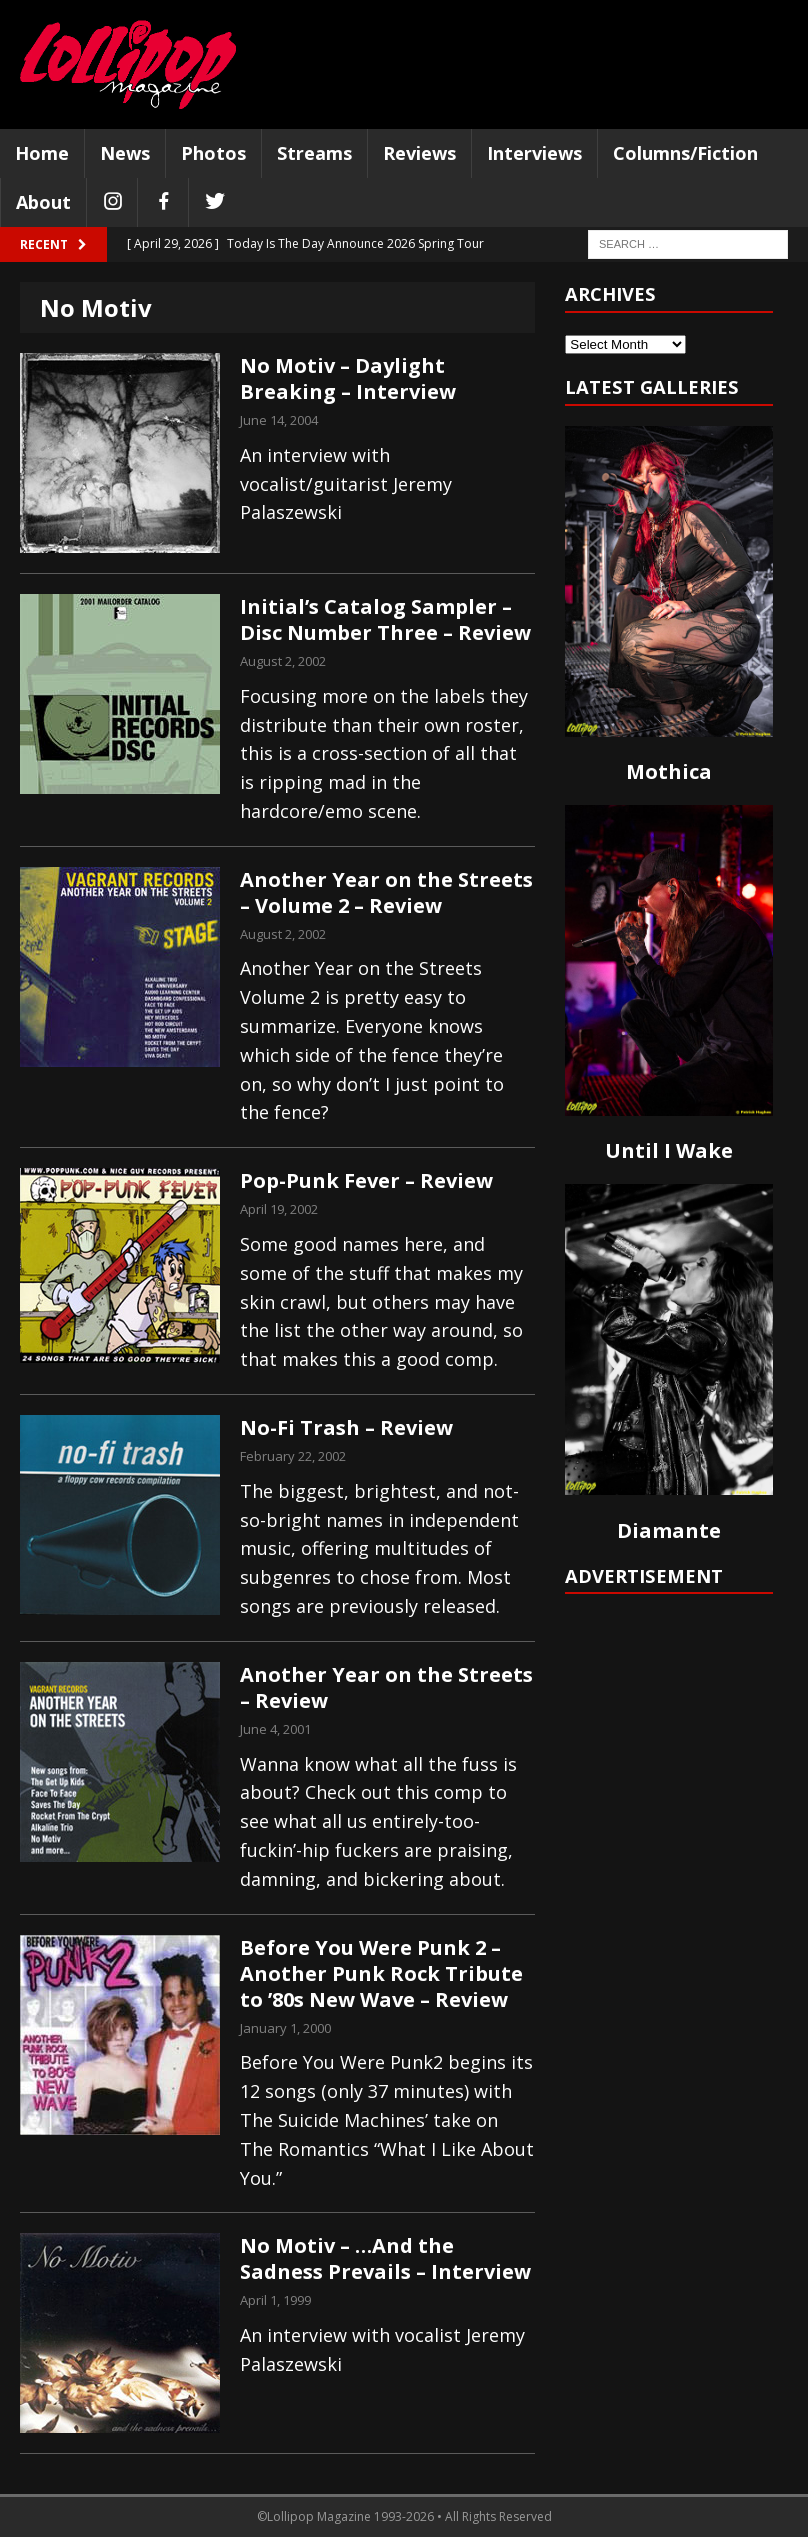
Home (42, 153)
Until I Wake (669, 1150)
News (125, 153)
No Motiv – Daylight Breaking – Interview (348, 378)
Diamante (669, 1530)
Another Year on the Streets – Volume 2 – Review (386, 892)
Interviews (534, 153)
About (43, 202)
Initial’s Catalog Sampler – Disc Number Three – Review (385, 619)
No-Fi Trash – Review (346, 1427)
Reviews (419, 153)
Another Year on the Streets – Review (386, 1687)
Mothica (669, 771)
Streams (314, 153)
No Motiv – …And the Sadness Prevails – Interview (385, 2258)
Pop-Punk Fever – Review (366, 1180)
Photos (213, 153)
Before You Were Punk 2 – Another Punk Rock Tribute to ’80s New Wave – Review (381, 1973)
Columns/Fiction (685, 153)
